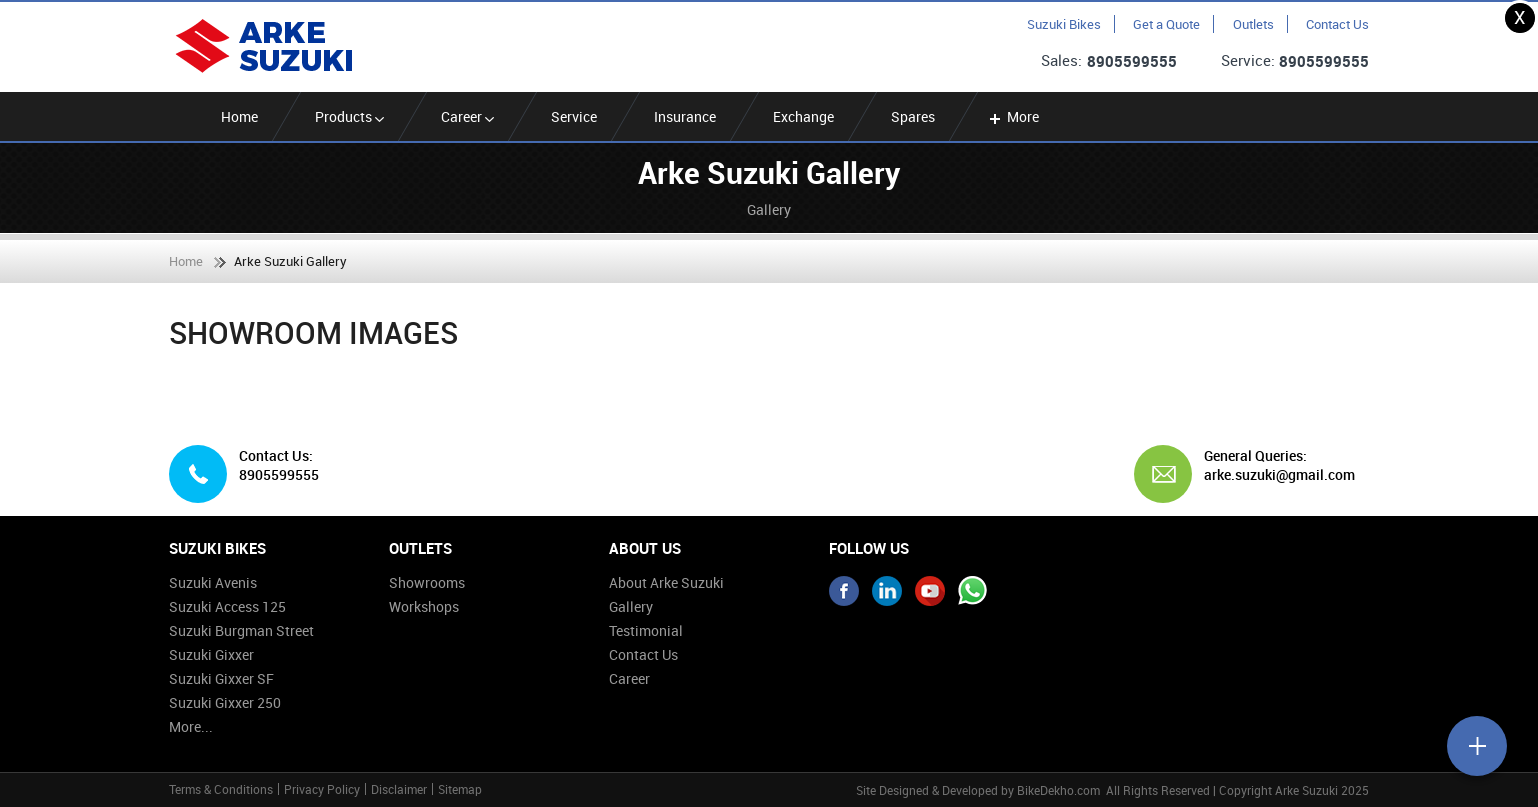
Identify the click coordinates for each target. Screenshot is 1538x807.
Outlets (1253, 24)
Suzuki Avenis (213, 582)
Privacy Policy (322, 789)
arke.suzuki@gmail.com (1279, 475)
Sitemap (460, 789)
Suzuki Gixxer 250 (225, 702)
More (1012, 116)
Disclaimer (399, 789)
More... (191, 726)
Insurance (685, 116)
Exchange (803, 116)
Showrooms (427, 582)
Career (467, 116)
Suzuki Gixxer (211, 654)
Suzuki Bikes (1064, 24)
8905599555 (1132, 61)
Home (239, 116)
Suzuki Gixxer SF (221, 678)
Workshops (424, 606)
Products (349, 116)
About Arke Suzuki (666, 582)
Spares (913, 116)
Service (574, 116)
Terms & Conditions (221, 789)
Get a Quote (1166, 24)
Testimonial (646, 630)
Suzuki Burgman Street (241, 630)
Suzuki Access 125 (227, 606)
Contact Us (1337, 24)
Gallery (631, 606)
